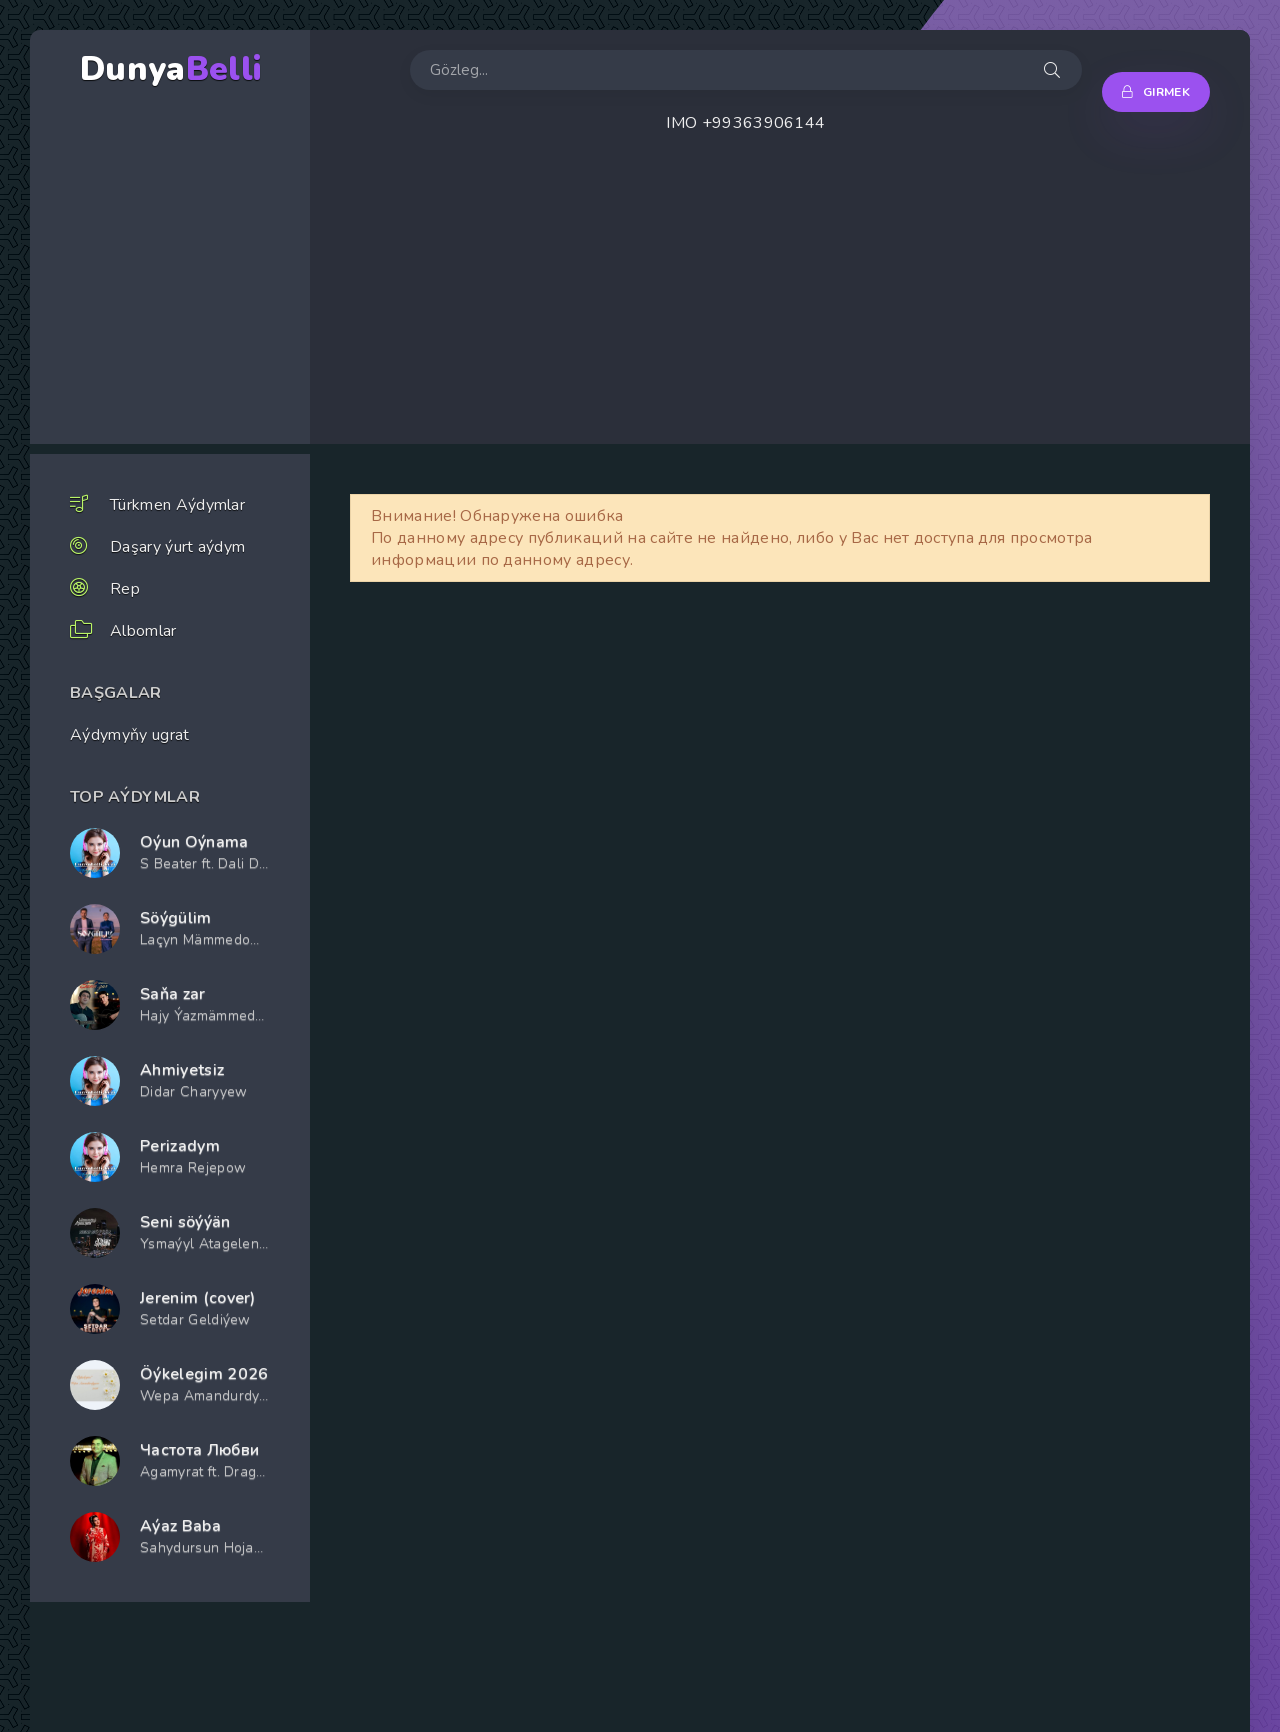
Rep (125, 589)
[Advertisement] (780, 304)
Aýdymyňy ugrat (129, 735)
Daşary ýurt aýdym (177, 547)
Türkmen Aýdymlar (177, 505)
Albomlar (143, 631)
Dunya (170, 69)
